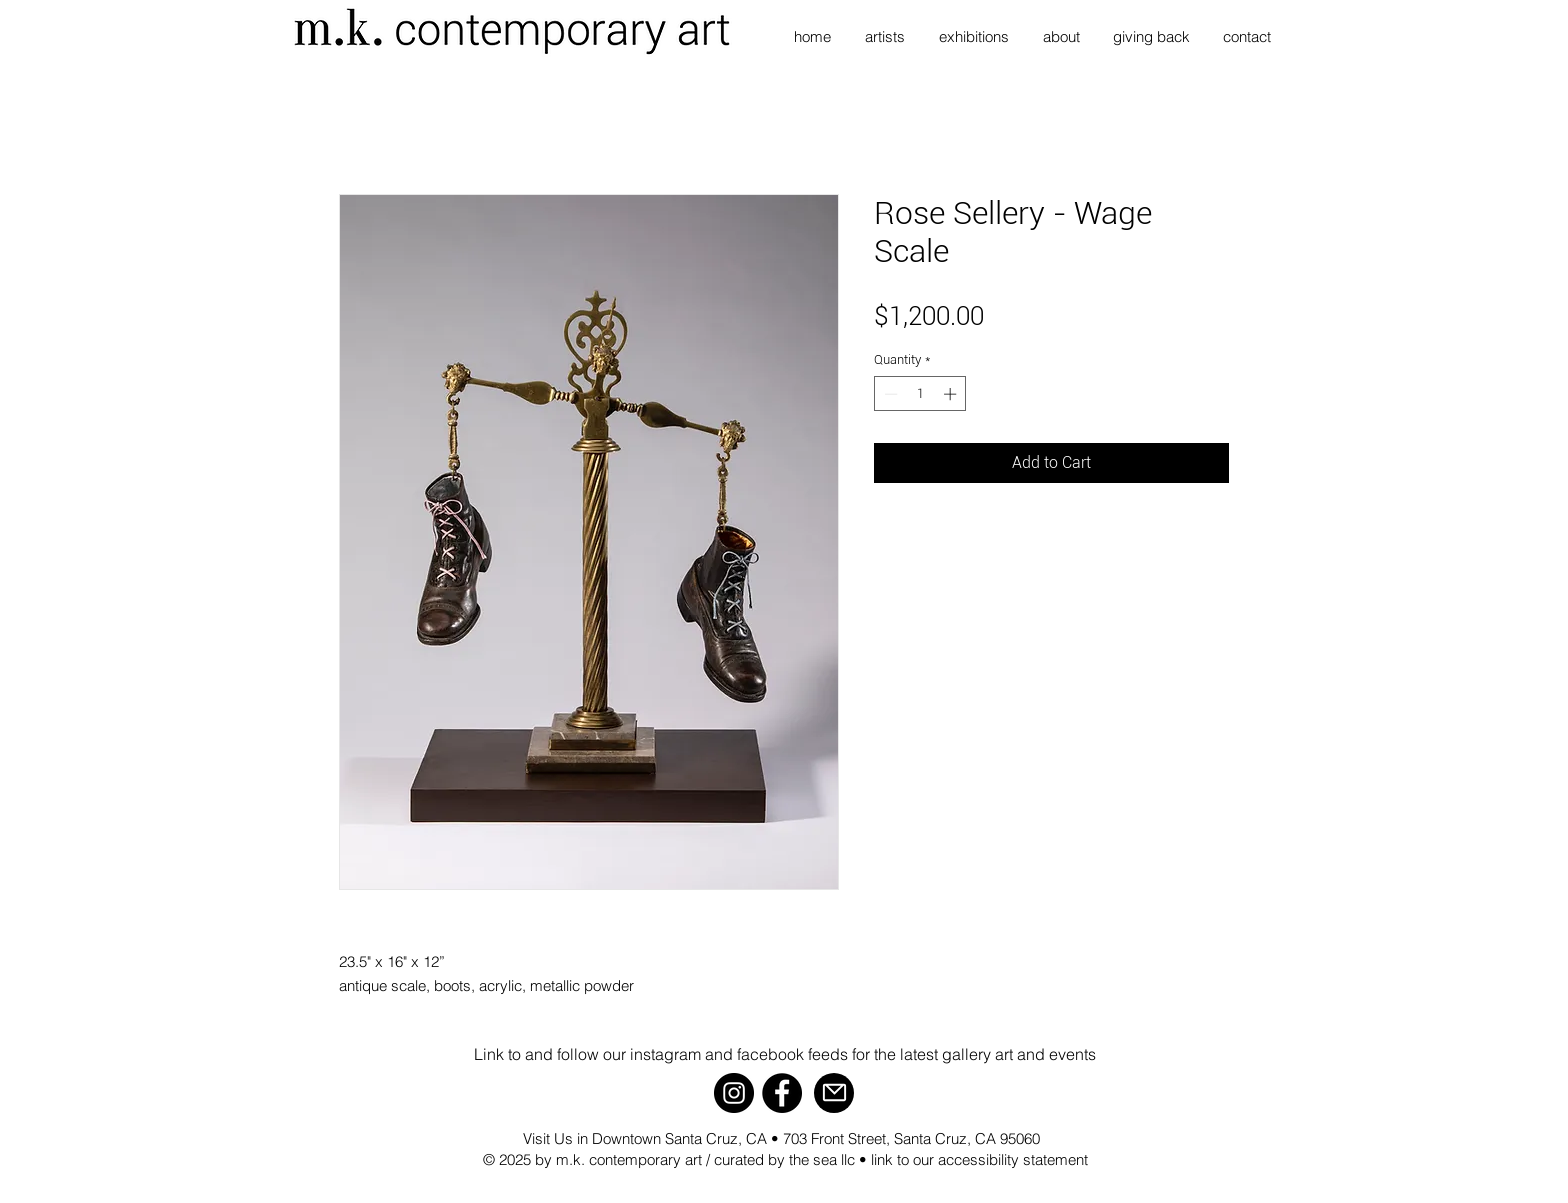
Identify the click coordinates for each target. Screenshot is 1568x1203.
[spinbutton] (920, 394)
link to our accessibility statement (979, 1159)
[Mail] (834, 1093)
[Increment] (952, 394)
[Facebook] (782, 1093)
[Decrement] (889, 394)
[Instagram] (734, 1093)
